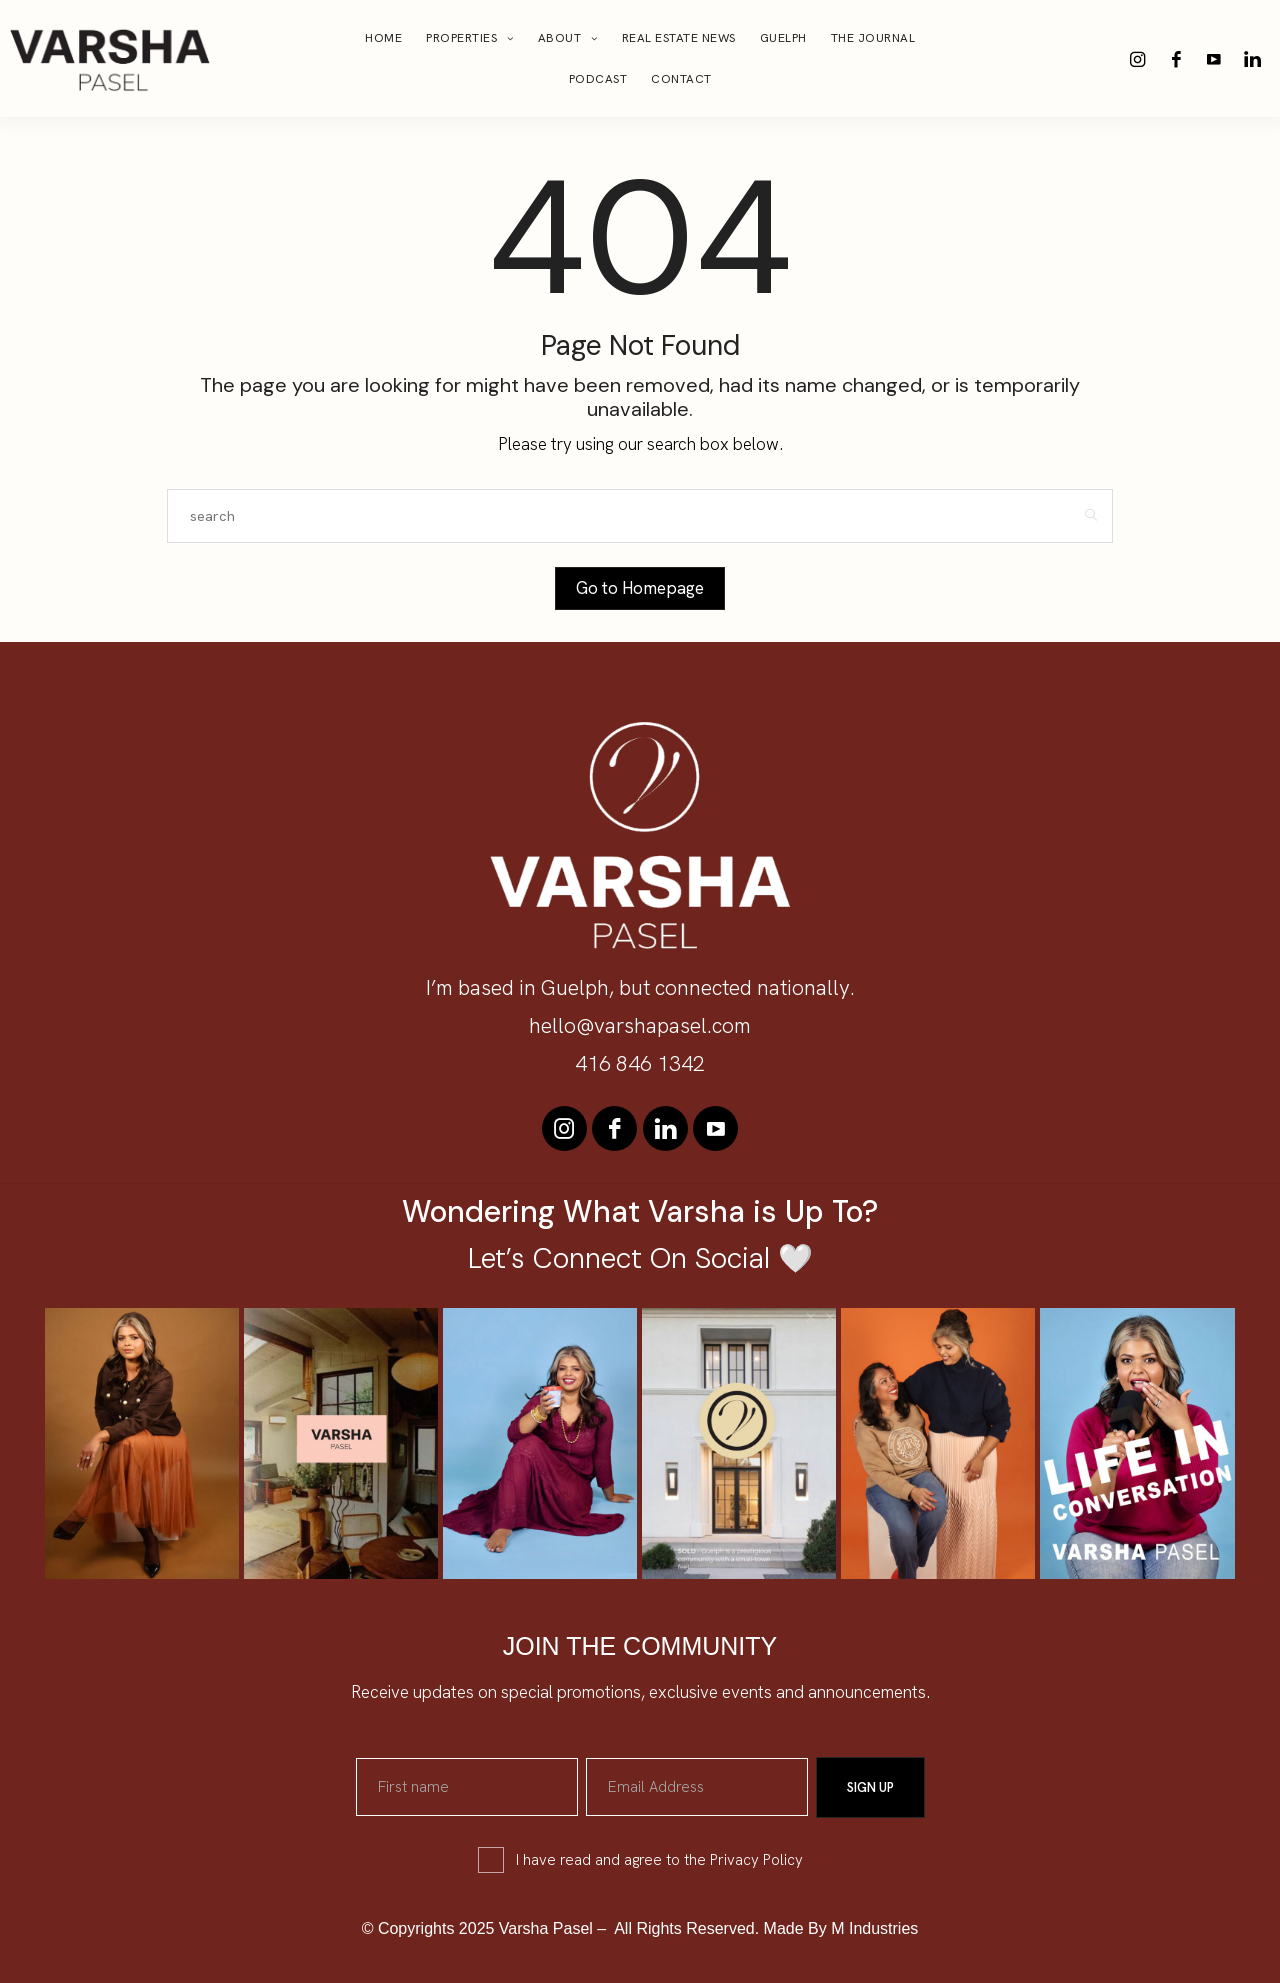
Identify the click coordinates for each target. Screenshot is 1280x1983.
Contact (681, 79)
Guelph (783, 38)
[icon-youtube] (1214, 59)
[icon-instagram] (1138, 59)
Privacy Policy (756, 1859)
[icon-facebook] (1176, 59)
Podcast (598, 79)
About (560, 38)
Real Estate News (679, 38)
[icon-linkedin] (1252, 59)
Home (383, 38)
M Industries (874, 1927)
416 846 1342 (640, 1063)
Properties (461, 38)
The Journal (873, 38)
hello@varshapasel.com (640, 1025)
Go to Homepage (640, 588)
